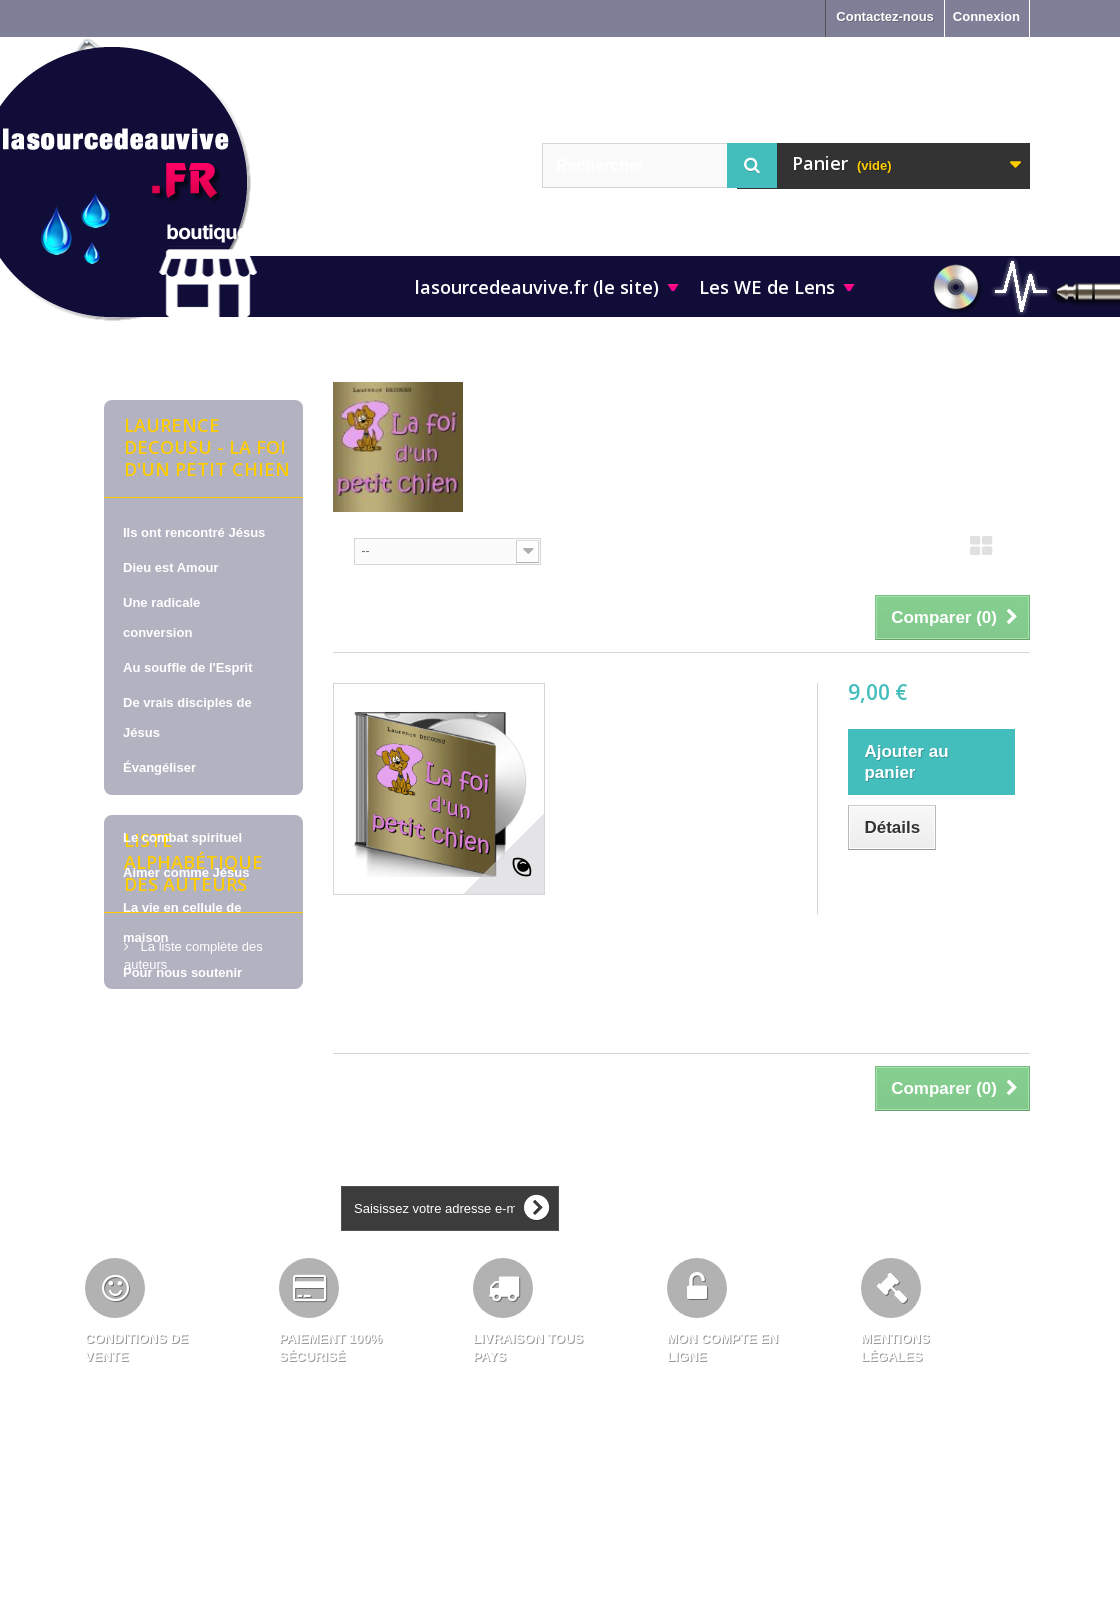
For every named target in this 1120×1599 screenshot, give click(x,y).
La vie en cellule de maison (182, 922)
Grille (981, 552)
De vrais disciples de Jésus (187, 717)
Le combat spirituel (182, 837)
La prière (150, 802)
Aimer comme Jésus (186, 872)
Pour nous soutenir (182, 972)
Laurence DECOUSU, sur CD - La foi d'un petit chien (675, 722)
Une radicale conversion (161, 617)
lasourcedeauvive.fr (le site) (537, 287)
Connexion (986, 16)
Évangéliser (159, 767)
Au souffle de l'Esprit (188, 667)
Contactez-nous (885, 16)
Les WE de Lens (767, 287)
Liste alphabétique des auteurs (193, 1083)
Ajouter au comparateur (921, 888)
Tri (341, 549)
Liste (1018, 552)
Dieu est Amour (171, 567)
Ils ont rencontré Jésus (194, 532)
